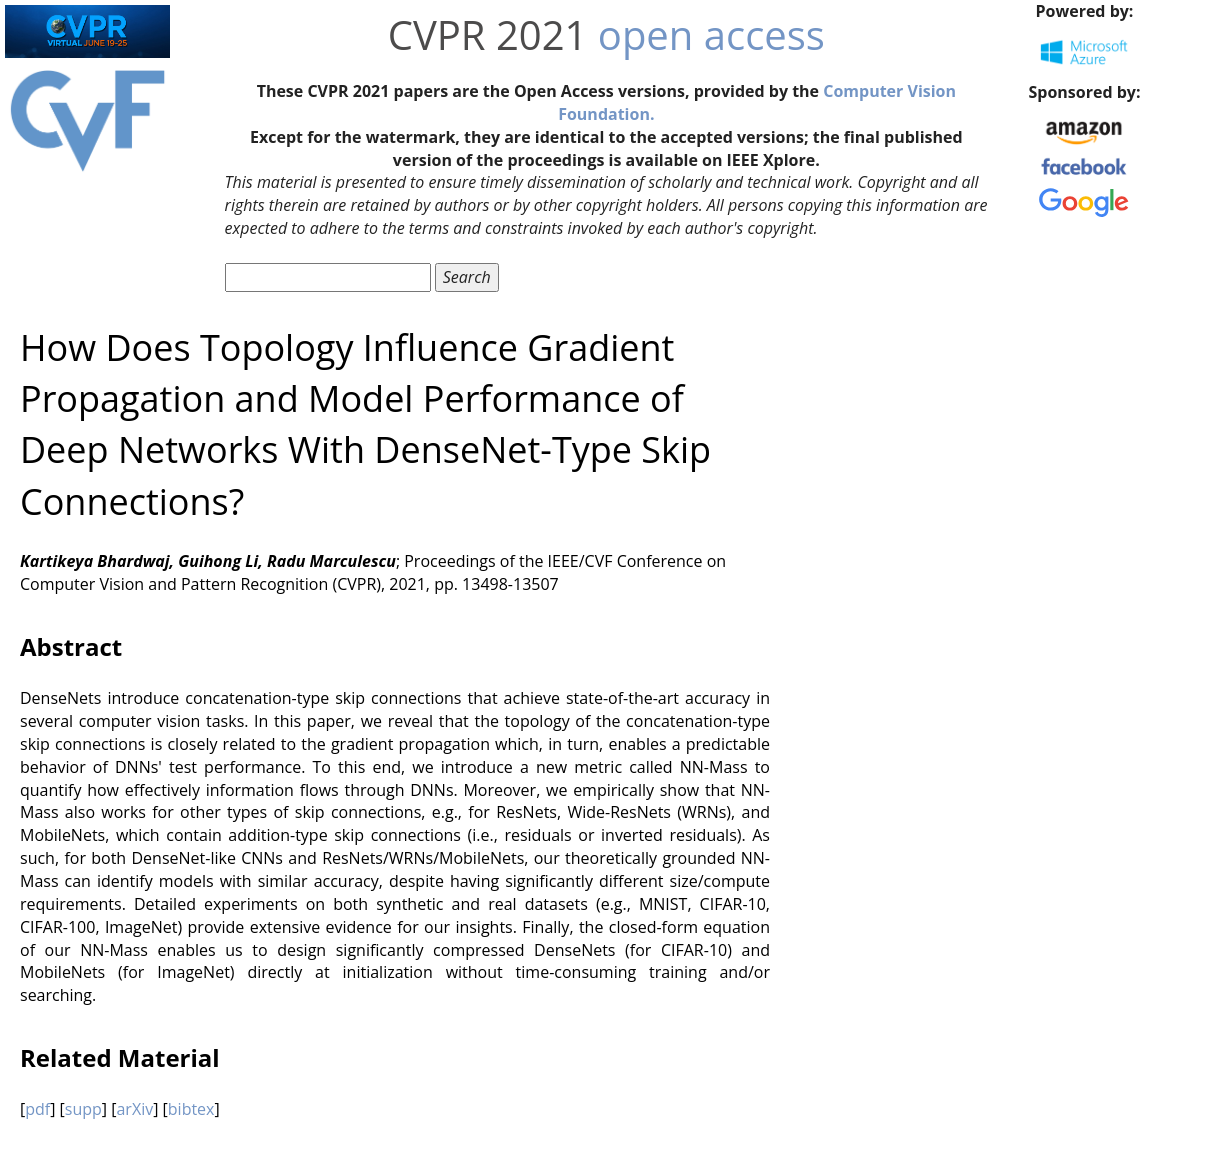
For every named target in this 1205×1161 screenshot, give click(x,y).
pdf (37, 1109)
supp (83, 1109)
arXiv (134, 1109)
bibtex (191, 1109)
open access (711, 34)
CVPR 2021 (488, 34)
